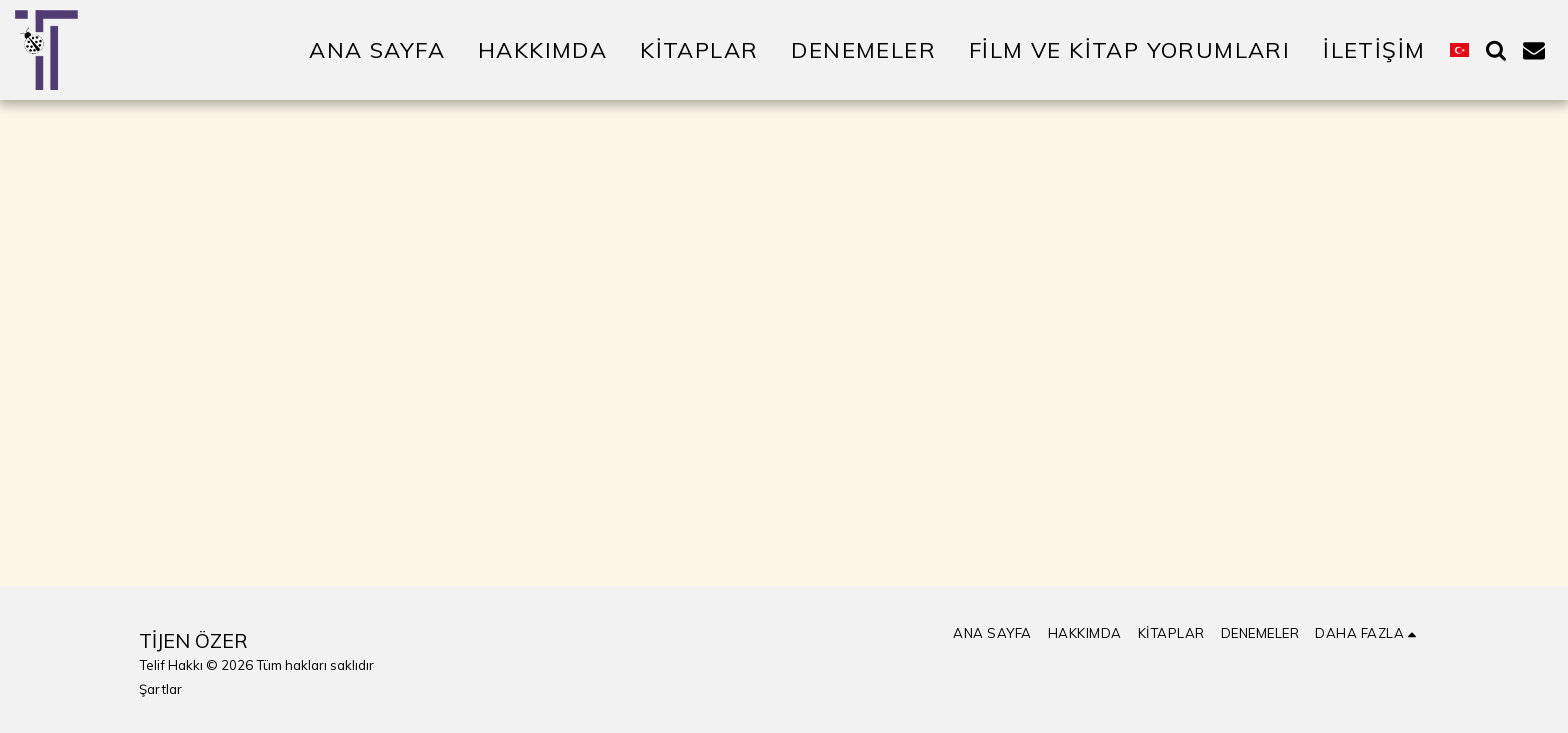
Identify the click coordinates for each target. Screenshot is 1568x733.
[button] (1496, 50)
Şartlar (160, 689)
